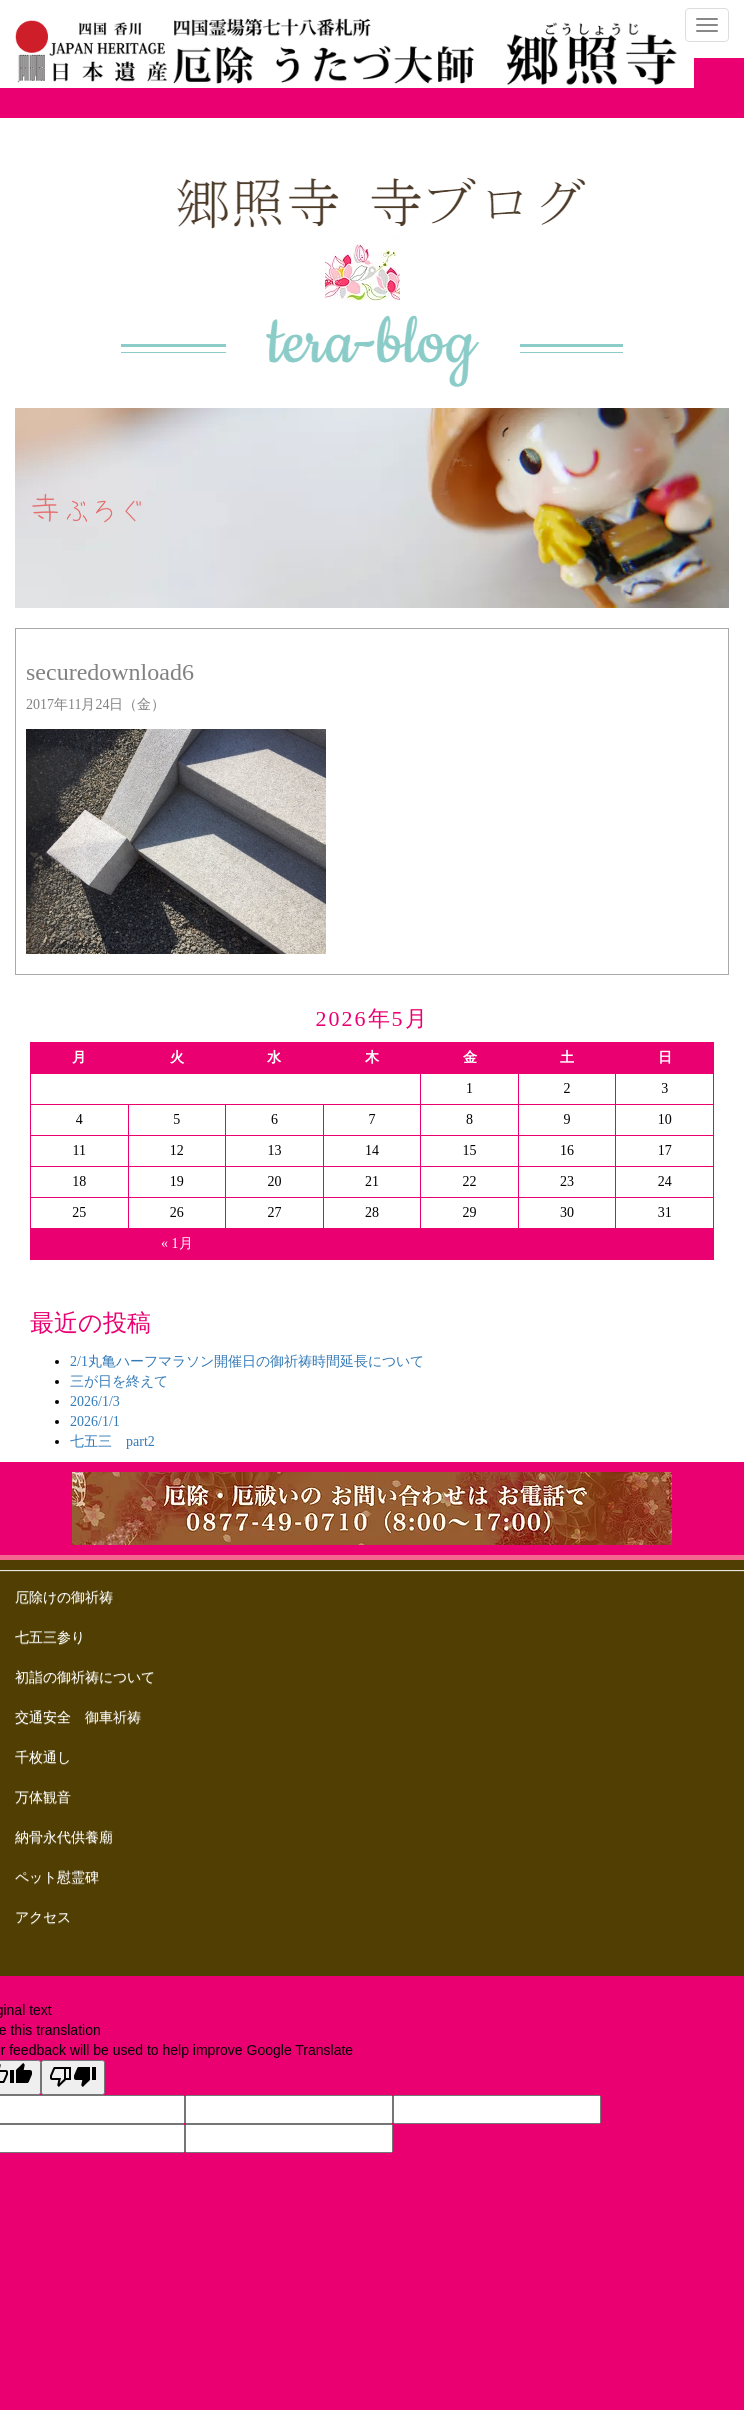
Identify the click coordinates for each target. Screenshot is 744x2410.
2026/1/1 (95, 1421)
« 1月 (177, 1243)
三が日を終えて (119, 1381)
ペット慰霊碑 (57, 1877)
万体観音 (43, 1797)
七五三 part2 (112, 1441)
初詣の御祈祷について (85, 1677)
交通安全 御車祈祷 (78, 1717)
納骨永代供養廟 (64, 1837)
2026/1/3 (95, 1401)
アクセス (43, 1917)
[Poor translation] (73, 2077)
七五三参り (50, 1637)
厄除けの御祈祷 (64, 1597)
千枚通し (43, 1757)
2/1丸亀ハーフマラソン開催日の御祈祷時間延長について (247, 1361)
